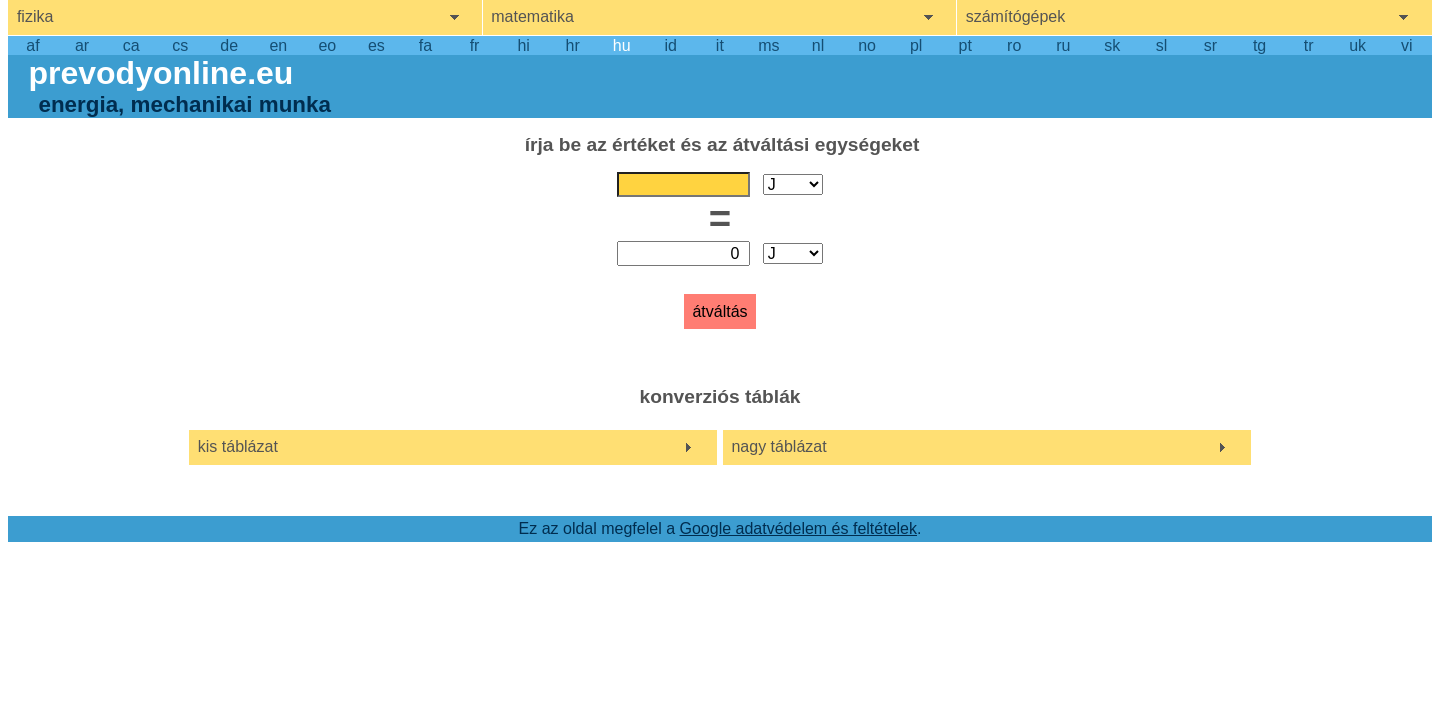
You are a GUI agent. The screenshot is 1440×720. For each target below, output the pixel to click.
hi (523, 45)
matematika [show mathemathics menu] (532, 16)
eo (327, 45)
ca (131, 45)
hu (622, 45)
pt (965, 45)
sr (1210, 45)
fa (425, 45)
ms (768, 45)
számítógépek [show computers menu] (1016, 16)
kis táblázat (238, 446)
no (867, 45)
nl (818, 45)
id (671, 45)
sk (1112, 45)
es (376, 45)
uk (1357, 45)
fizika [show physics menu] (35, 16)
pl (916, 45)
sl (1162, 45)
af (32, 45)
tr (1309, 45)
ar (82, 45)
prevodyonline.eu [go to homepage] (160, 73)
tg (1259, 45)
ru (1063, 45)
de (229, 45)
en (278, 45)
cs (180, 45)
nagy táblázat (778, 446)
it (720, 45)
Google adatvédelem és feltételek (798, 528)
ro (1014, 45)
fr (475, 45)
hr (573, 45)
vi (1407, 45)
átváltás (719, 311)
